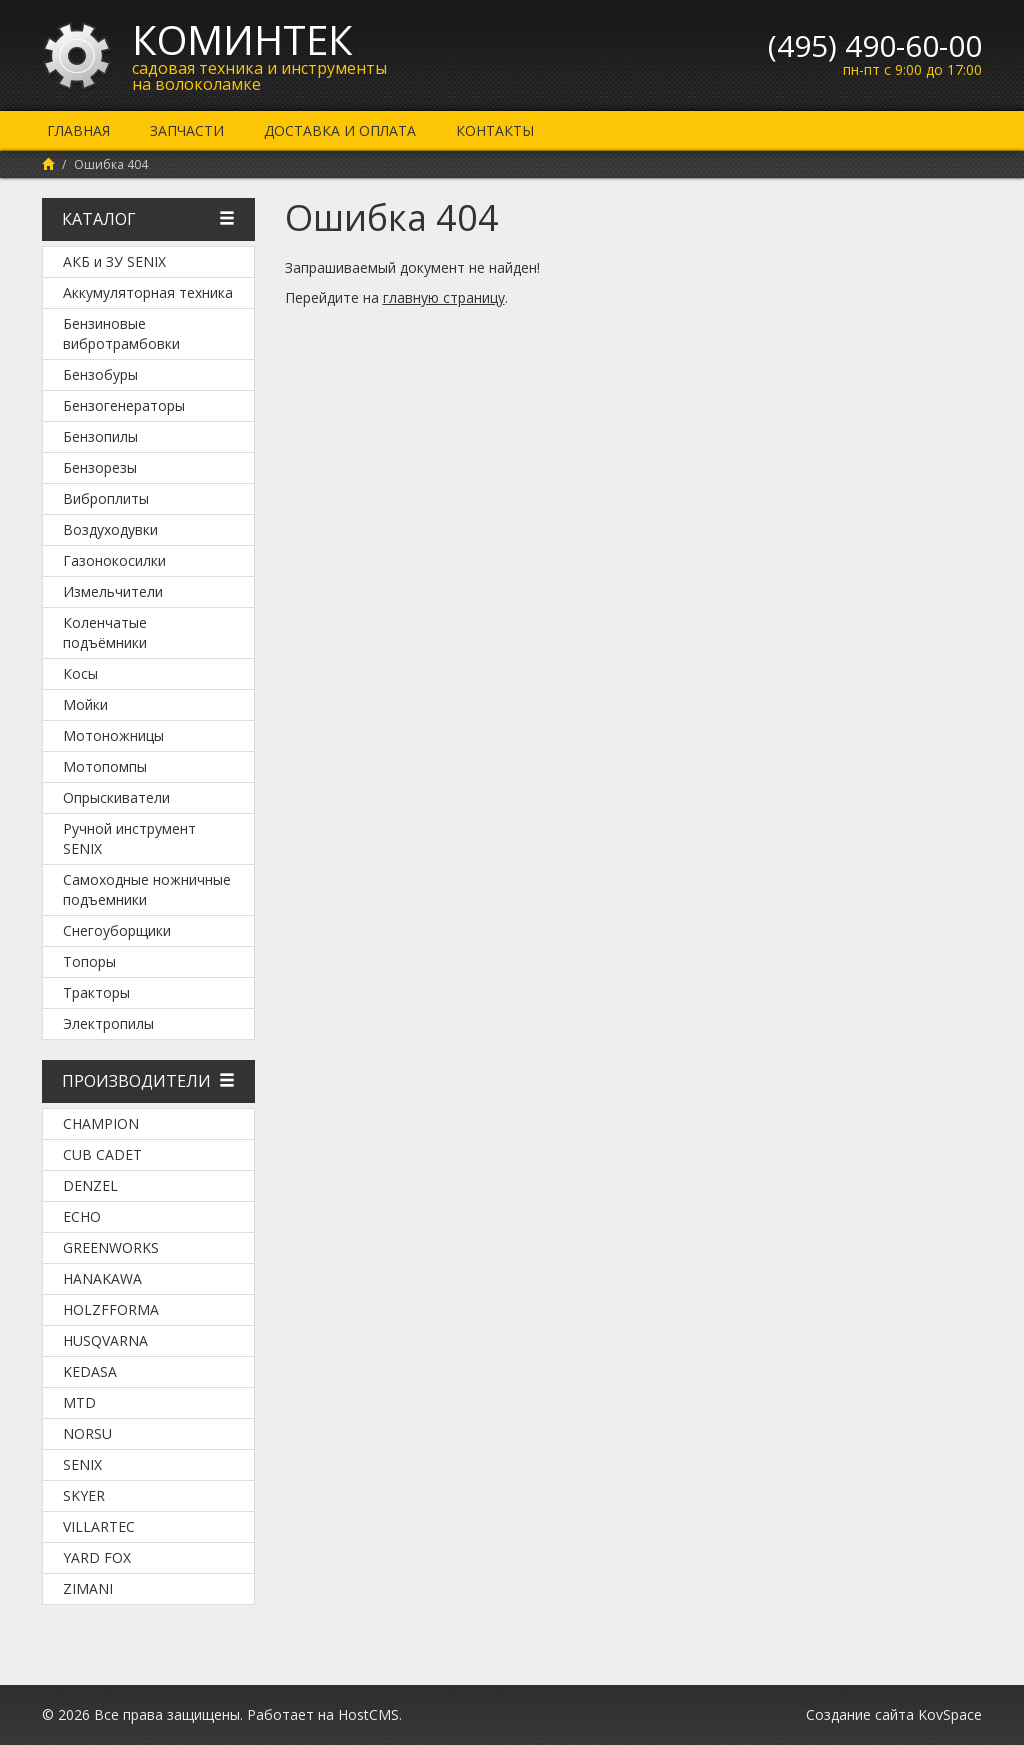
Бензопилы (100, 436)
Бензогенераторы (124, 405)
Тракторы (96, 992)
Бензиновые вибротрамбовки (121, 333)
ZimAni (88, 1588)
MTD (79, 1402)
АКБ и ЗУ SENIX (114, 261)
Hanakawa (102, 1278)
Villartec (99, 1526)
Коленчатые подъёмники (105, 632)
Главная (78, 130)
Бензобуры (100, 374)
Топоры (89, 961)
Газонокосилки (114, 560)
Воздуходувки (110, 529)
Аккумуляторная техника (148, 292)
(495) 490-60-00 (875, 45)
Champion (101, 1123)
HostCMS (368, 1714)
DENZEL (90, 1185)
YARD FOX (97, 1557)
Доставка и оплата (340, 130)
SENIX (82, 1464)
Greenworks (111, 1247)
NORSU (87, 1433)
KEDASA (90, 1371)
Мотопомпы (105, 766)
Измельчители (113, 591)
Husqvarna (105, 1340)
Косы (80, 673)
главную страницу (444, 297)
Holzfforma (111, 1309)
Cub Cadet (102, 1154)
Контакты (495, 130)
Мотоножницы (113, 735)
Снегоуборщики (117, 930)
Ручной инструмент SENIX (129, 838)
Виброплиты (106, 498)
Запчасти (187, 130)
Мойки (85, 704)
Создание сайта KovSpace (894, 1714)
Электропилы (108, 1023)
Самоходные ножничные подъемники (147, 889)
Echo (82, 1216)
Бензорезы (100, 467)
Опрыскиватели (116, 797)
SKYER (84, 1495)
